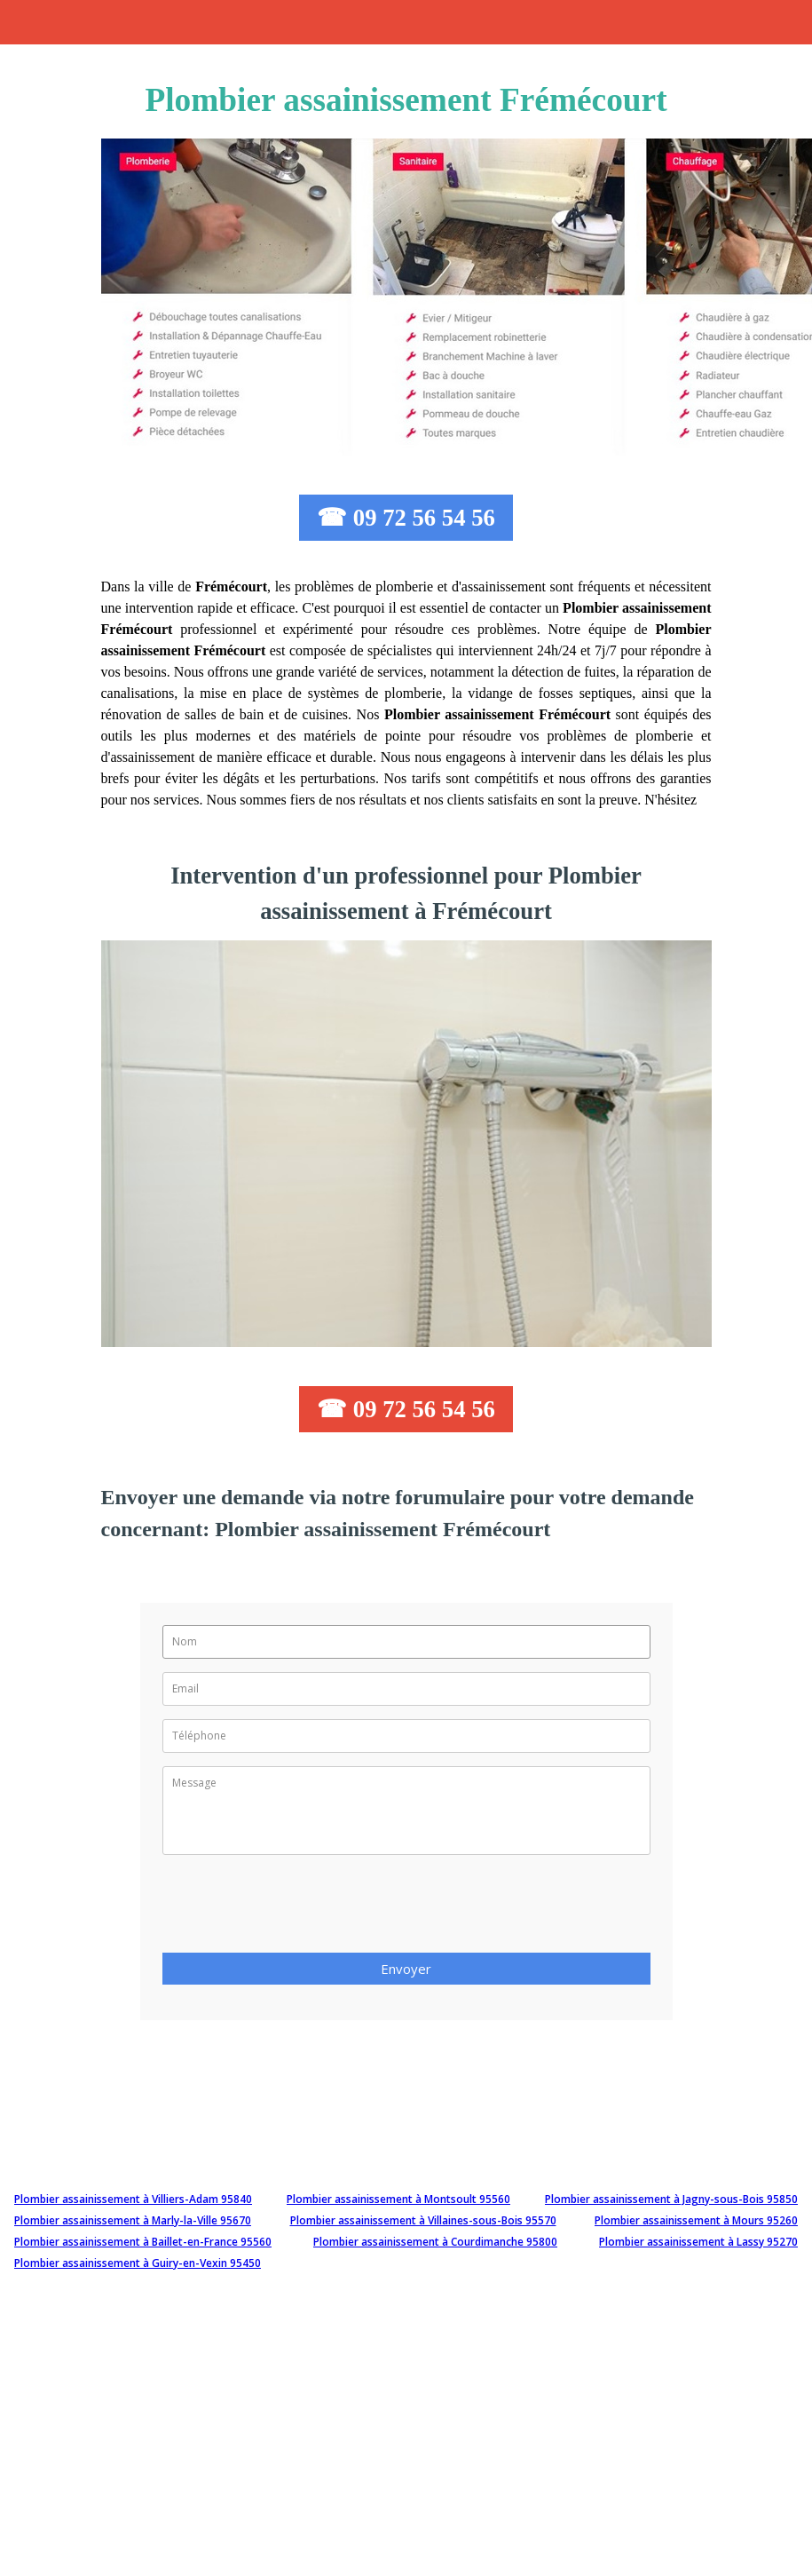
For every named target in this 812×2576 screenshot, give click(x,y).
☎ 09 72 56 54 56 (406, 517)
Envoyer (406, 1969)
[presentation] (297, 1909)
